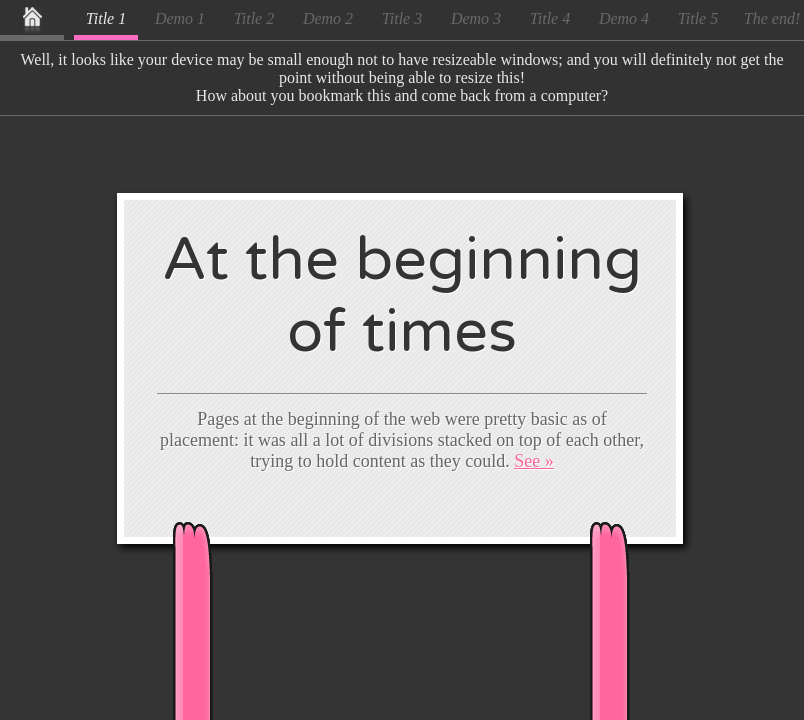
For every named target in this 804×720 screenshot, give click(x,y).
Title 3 (402, 18)
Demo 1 (180, 18)
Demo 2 (328, 18)
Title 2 (254, 18)
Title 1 (106, 18)
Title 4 (550, 18)
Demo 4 (624, 18)
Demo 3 (476, 18)
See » (534, 461)
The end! (772, 18)
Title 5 (698, 18)
